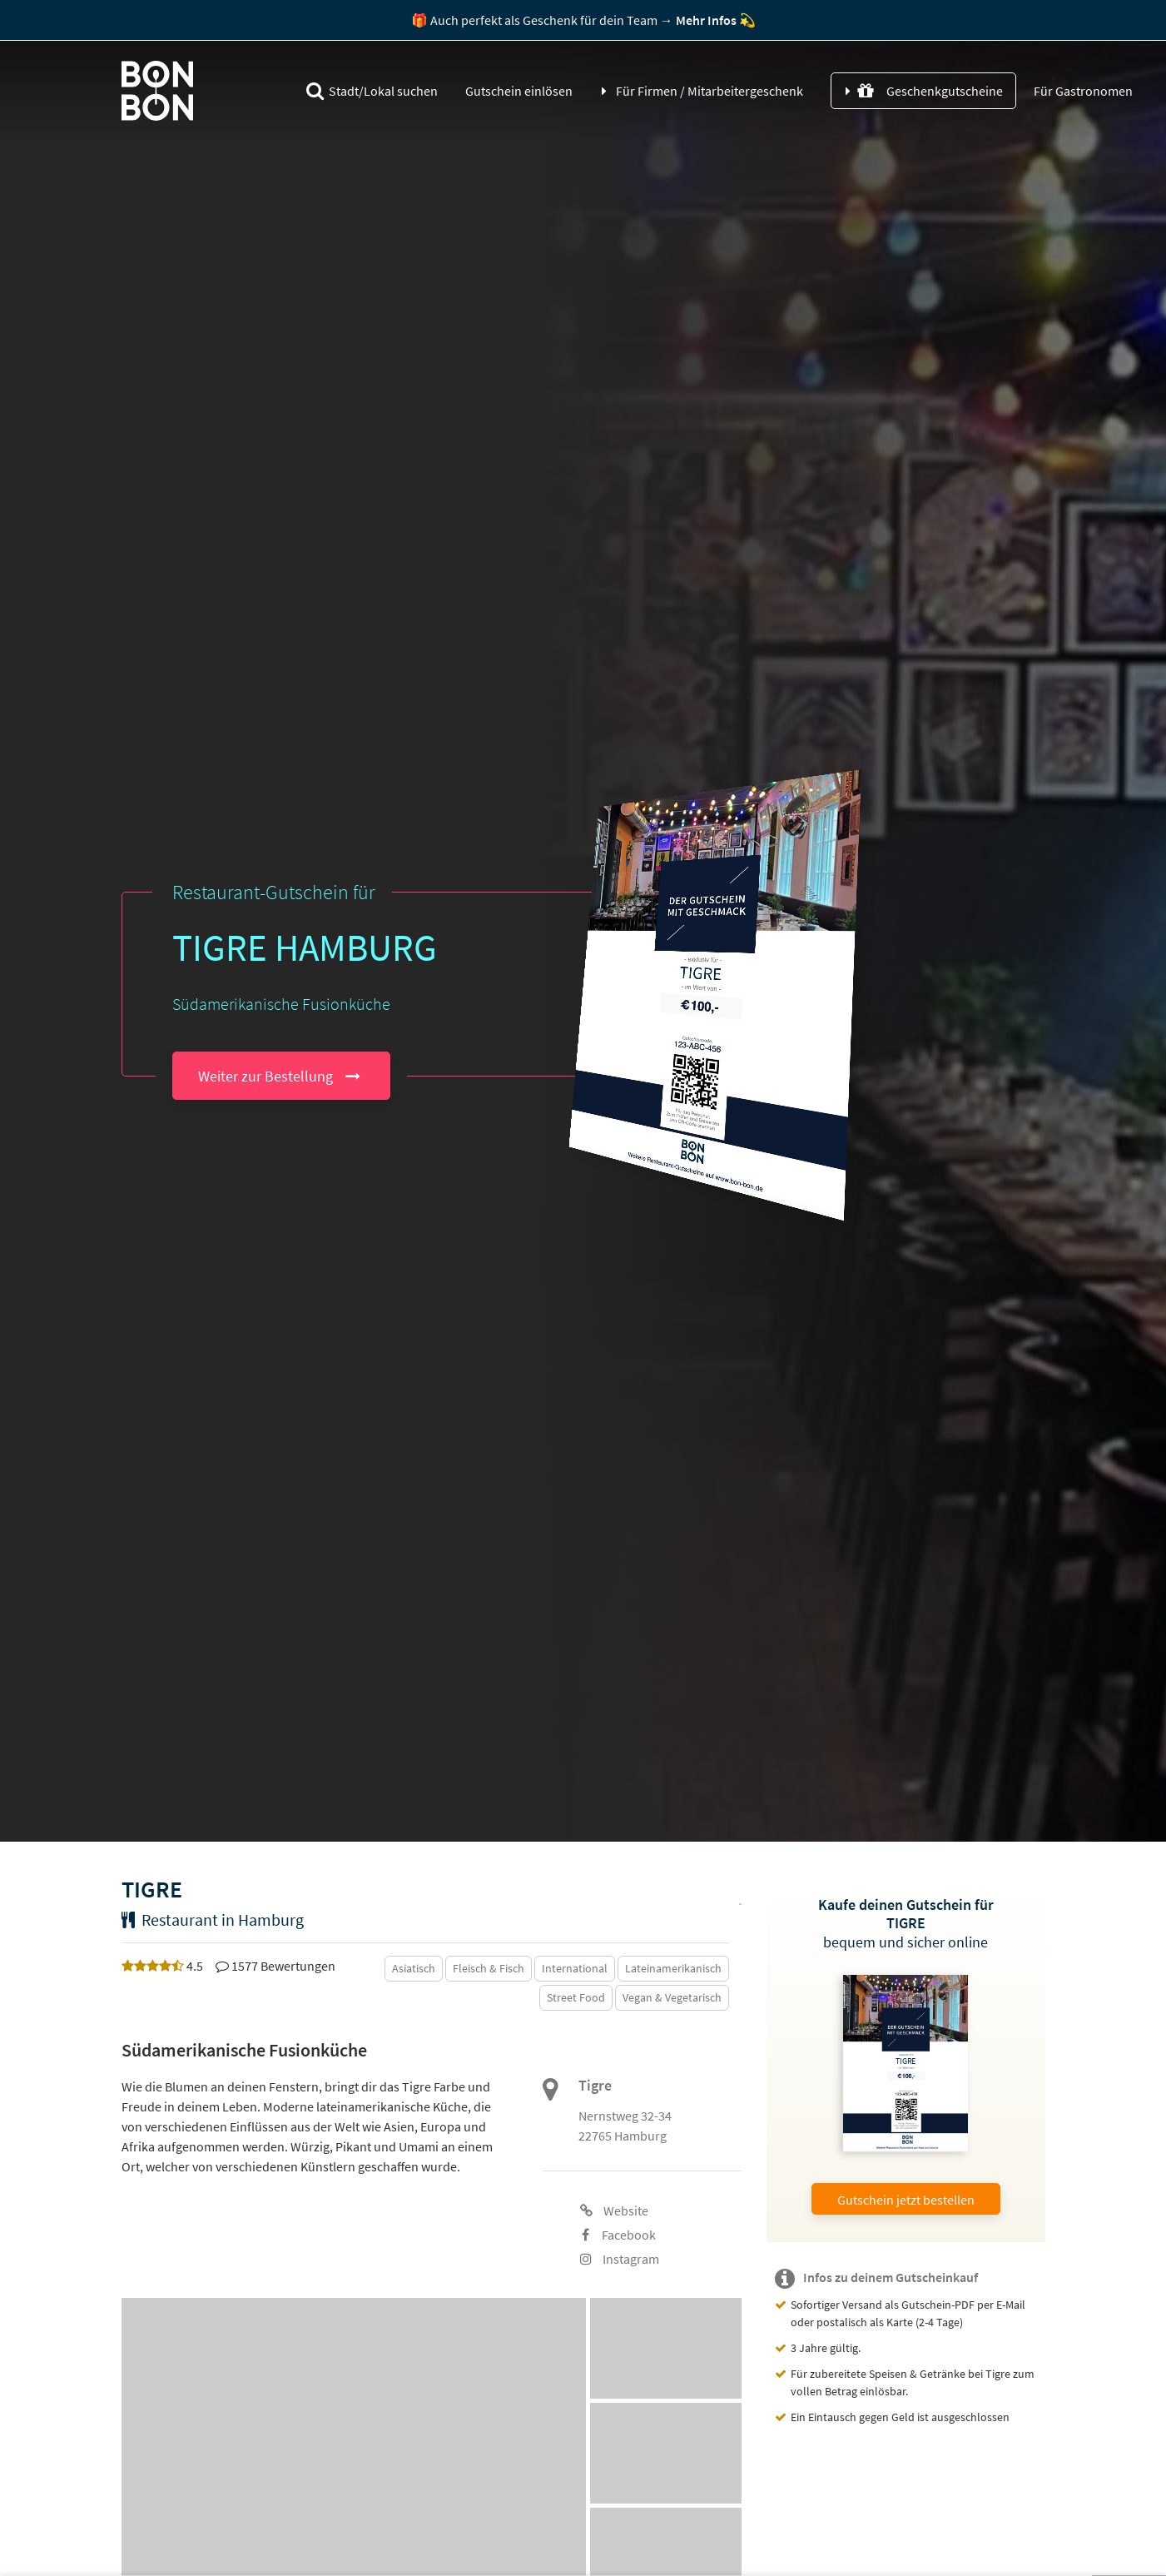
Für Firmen (709, 90)
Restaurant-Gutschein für (273, 892)
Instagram (619, 2258)
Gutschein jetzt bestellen (906, 2199)
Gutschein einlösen (519, 90)
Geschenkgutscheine (930, 91)
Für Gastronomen (1082, 90)
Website (614, 2210)
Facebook (619, 2234)
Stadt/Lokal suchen (372, 91)
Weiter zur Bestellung (265, 1076)
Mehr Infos (706, 20)
